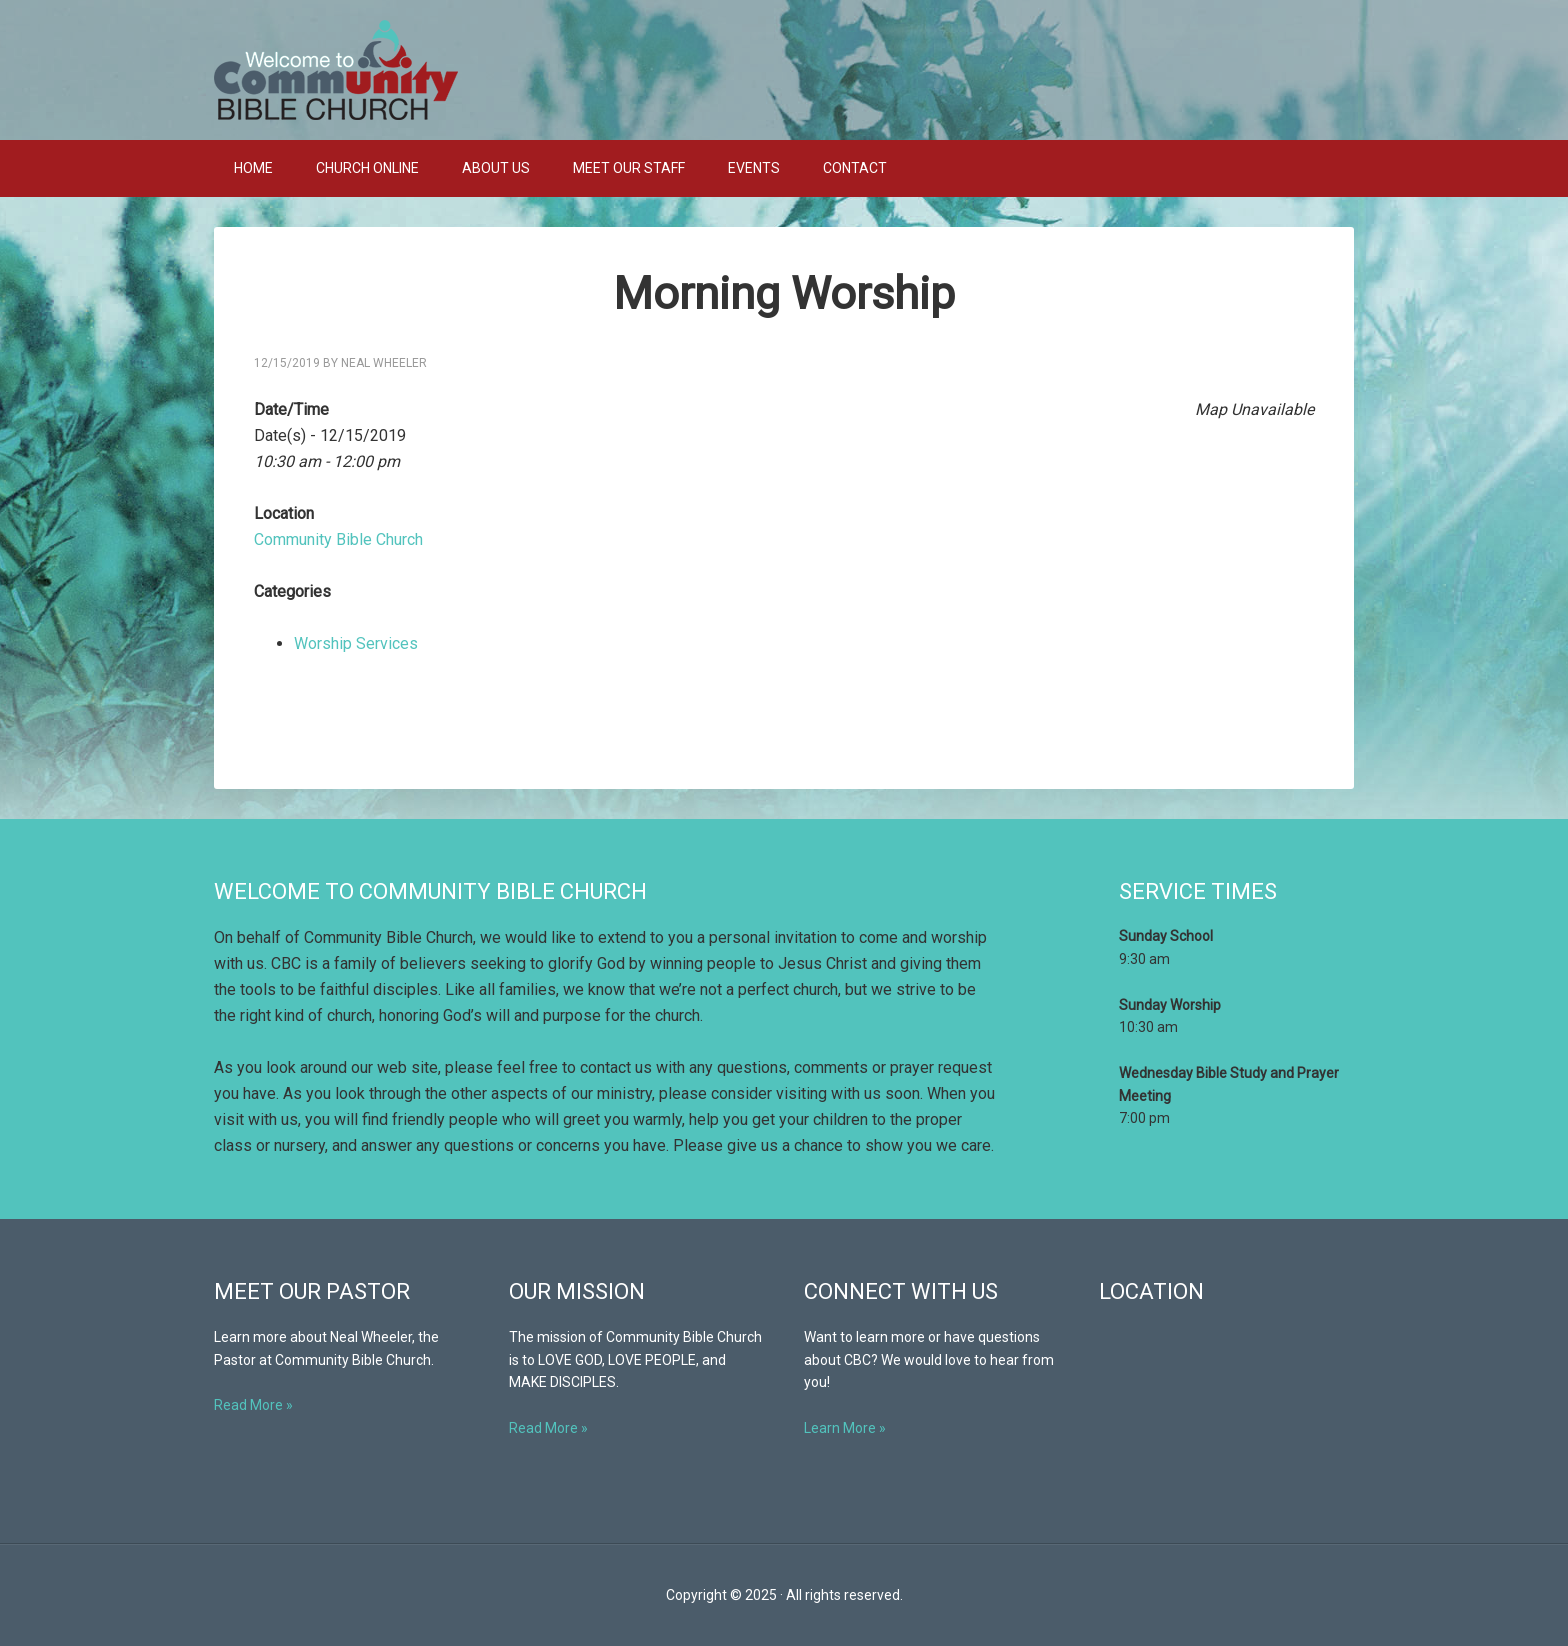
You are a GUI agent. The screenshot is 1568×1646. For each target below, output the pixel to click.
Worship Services (356, 643)
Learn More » (845, 1428)
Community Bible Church (784, 70)
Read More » (253, 1405)
